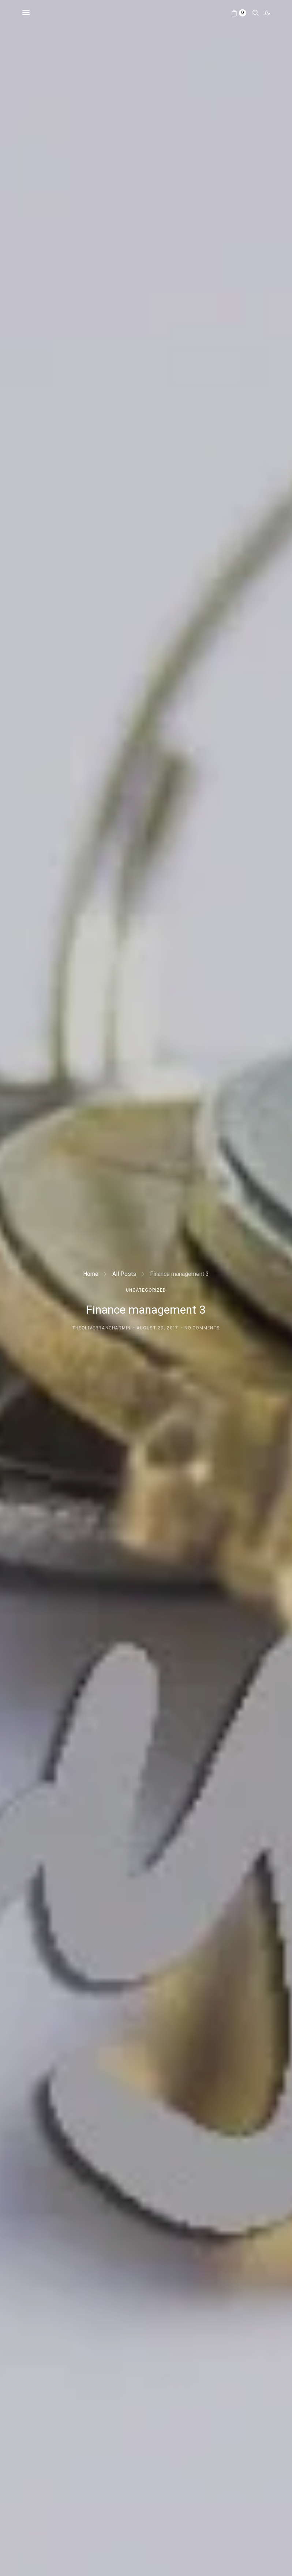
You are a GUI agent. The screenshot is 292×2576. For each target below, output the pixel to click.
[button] (267, 13)
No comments (202, 1328)
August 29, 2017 (157, 1328)
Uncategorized (146, 1290)
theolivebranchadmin (101, 1328)
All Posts (124, 1273)
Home (90, 1273)
